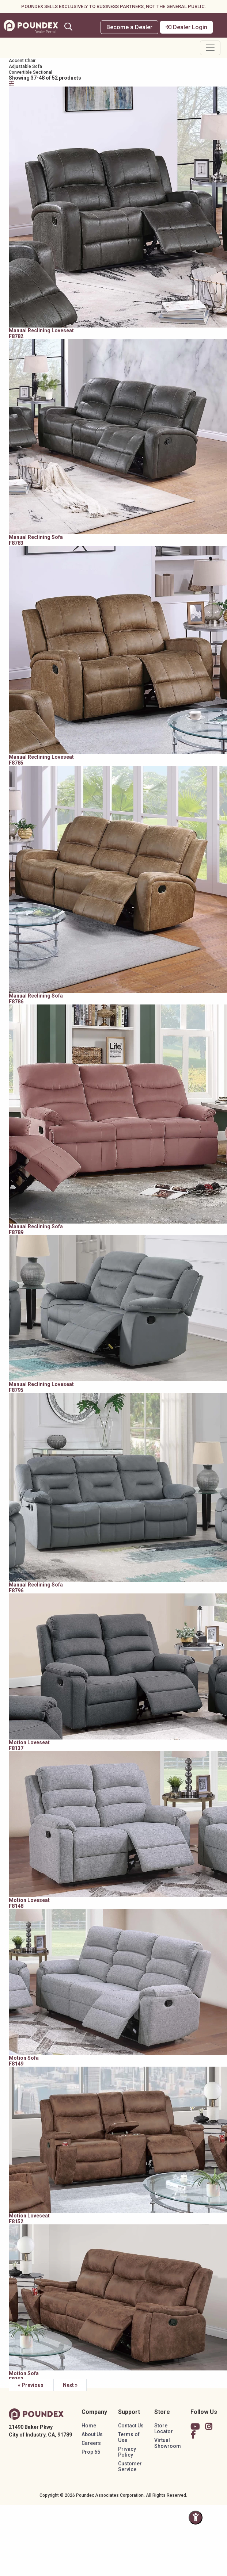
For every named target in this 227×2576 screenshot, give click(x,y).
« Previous (31, 2385)
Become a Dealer (129, 27)
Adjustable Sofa (25, 66)
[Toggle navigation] (210, 48)
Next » (70, 2385)
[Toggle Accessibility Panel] (196, 2518)
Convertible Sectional (30, 72)
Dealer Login (186, 27)
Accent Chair (22, 60)
